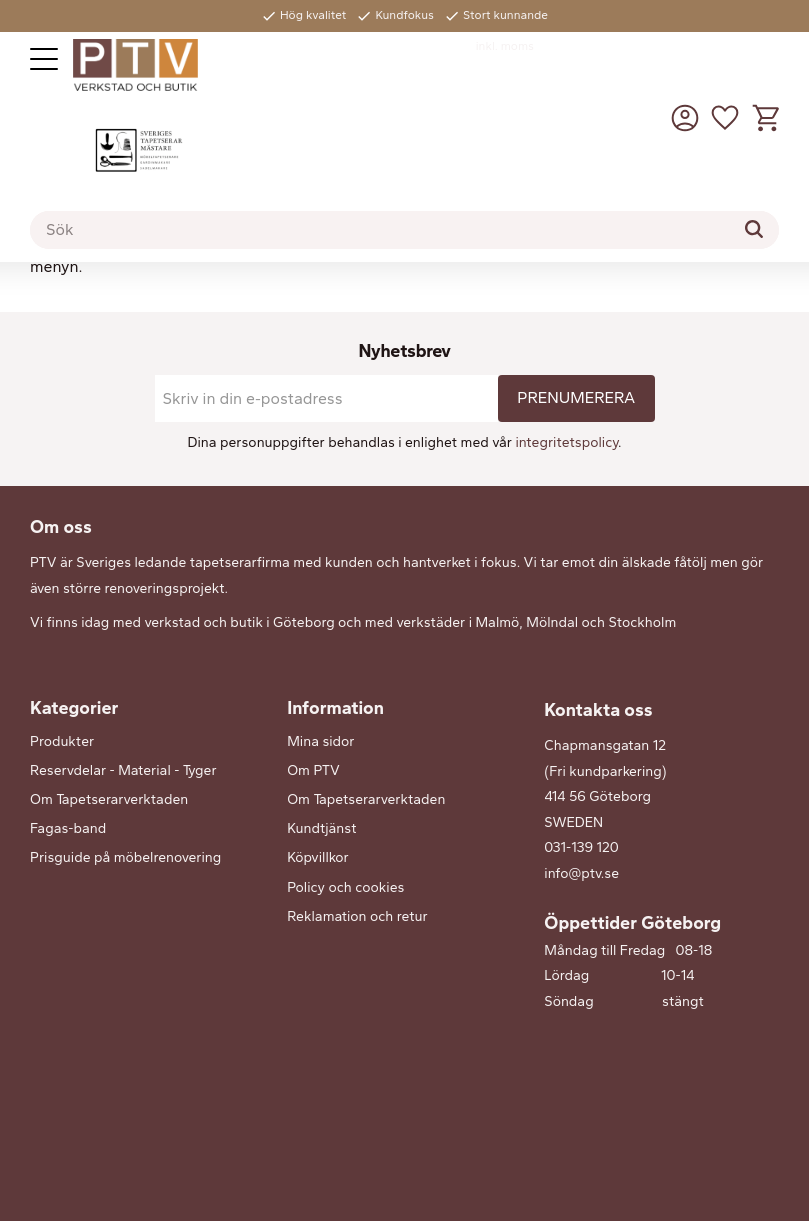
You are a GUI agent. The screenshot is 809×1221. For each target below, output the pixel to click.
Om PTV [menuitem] (313, 770)
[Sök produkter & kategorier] (404, 230)
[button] (44, 59)
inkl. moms (505, 46)
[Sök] (754, 229)
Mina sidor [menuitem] (320, 741)
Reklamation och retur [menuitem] (357, 916)
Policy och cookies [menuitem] (345, 887)
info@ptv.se (581, 873)
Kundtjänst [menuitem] (321, 828)
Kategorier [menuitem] (74, 708)
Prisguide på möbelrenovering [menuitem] (125, 857)
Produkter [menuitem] (62, 741)
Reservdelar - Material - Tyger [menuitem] (123, 770)
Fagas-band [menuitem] (68, 828)
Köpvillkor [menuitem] (317, 857)
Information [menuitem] (335, 708)
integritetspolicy (566, 442)
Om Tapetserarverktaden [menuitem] (109, 799)
